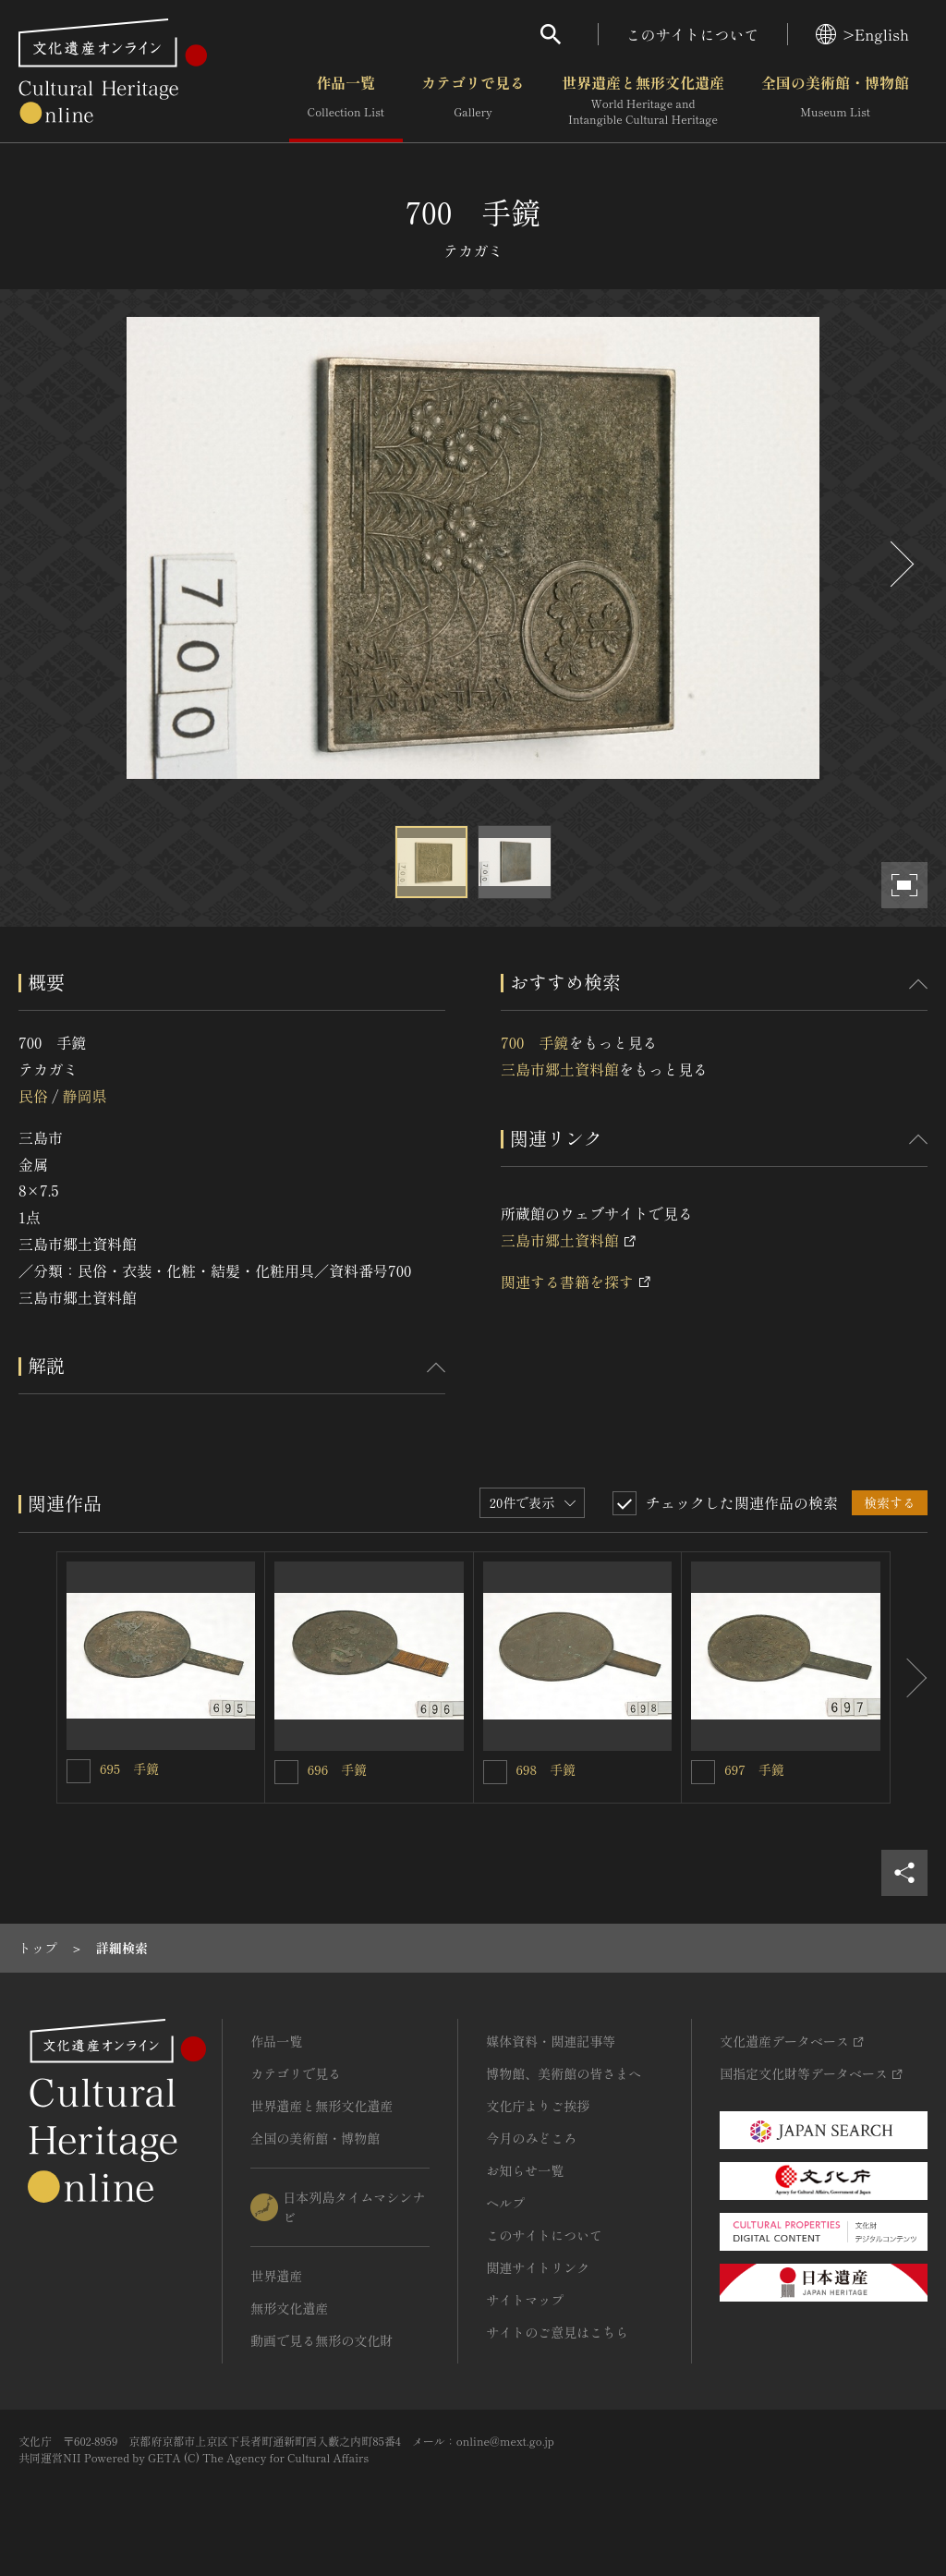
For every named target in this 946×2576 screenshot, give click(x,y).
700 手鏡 (534, 1042)
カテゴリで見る (473, 100)
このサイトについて (692, 34)
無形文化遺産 (289, 2308)
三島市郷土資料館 (560, 1069)
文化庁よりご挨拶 (537, 2105)
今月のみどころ (531, 2138)
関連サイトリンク (537, 2267)
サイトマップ (525, 2299)
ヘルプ (505, 2202)
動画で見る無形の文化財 (321, 2340)
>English (862, 34)
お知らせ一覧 (525, 2170)
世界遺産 (276, 2275)
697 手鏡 (754, 1769)
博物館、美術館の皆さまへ (563, 2073)
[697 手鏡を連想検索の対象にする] (703, 1772)
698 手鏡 (546, 1769)
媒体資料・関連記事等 (550, 2041)
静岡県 (84, 1096)
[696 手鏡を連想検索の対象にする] (286, 1772)
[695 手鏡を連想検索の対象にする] (79, 1771)
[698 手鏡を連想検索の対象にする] (495, 1772)
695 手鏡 (129, 1768)
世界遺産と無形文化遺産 (643, 100)
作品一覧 (346, 100)
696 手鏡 (337, 1769)
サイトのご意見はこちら (557, 2332)
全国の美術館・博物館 (835, 100)
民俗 (33, 1096)
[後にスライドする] (900, 564)
